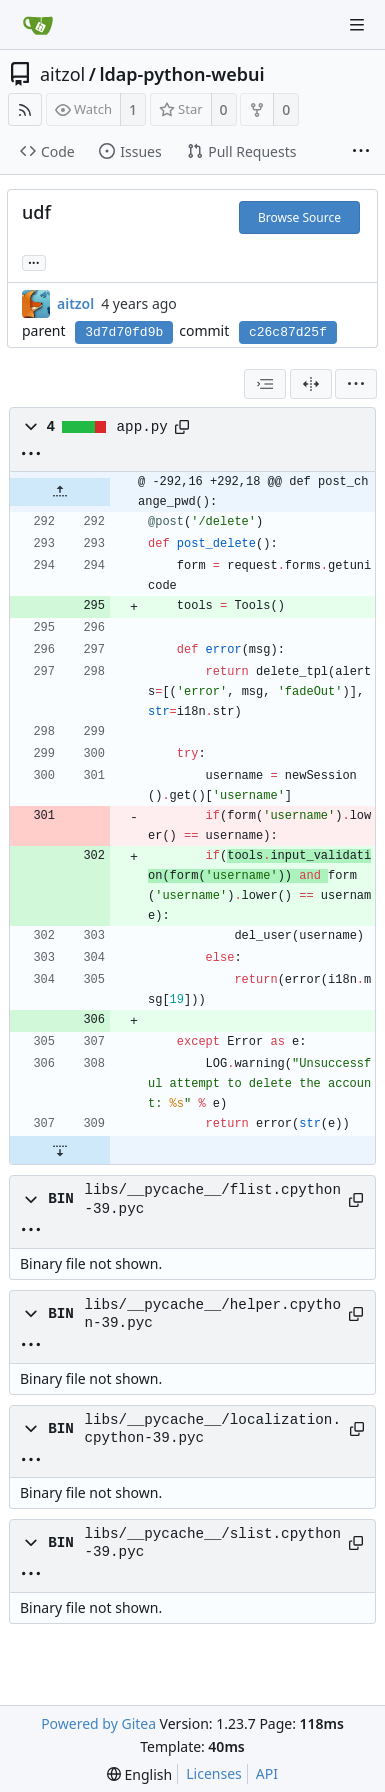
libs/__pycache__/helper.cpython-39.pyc (212, 1314)
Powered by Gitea (98, 1723)
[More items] (361, 152)
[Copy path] (182, 427)
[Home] (38, 25)
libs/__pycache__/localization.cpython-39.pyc (212, 1429)
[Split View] (311, 384)
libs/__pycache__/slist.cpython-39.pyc (212, 1543)
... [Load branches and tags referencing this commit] (34, 261)
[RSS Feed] (25, 109)
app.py (142, 427)
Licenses (214, 1773)
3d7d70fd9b (124, 332)
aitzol (62, 74)
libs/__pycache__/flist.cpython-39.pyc (212, 1199)
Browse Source (299, 217)
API (267, 1773)
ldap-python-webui (181, 74)
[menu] (356, 384)
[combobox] (265, 384)
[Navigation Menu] (357, 25)
